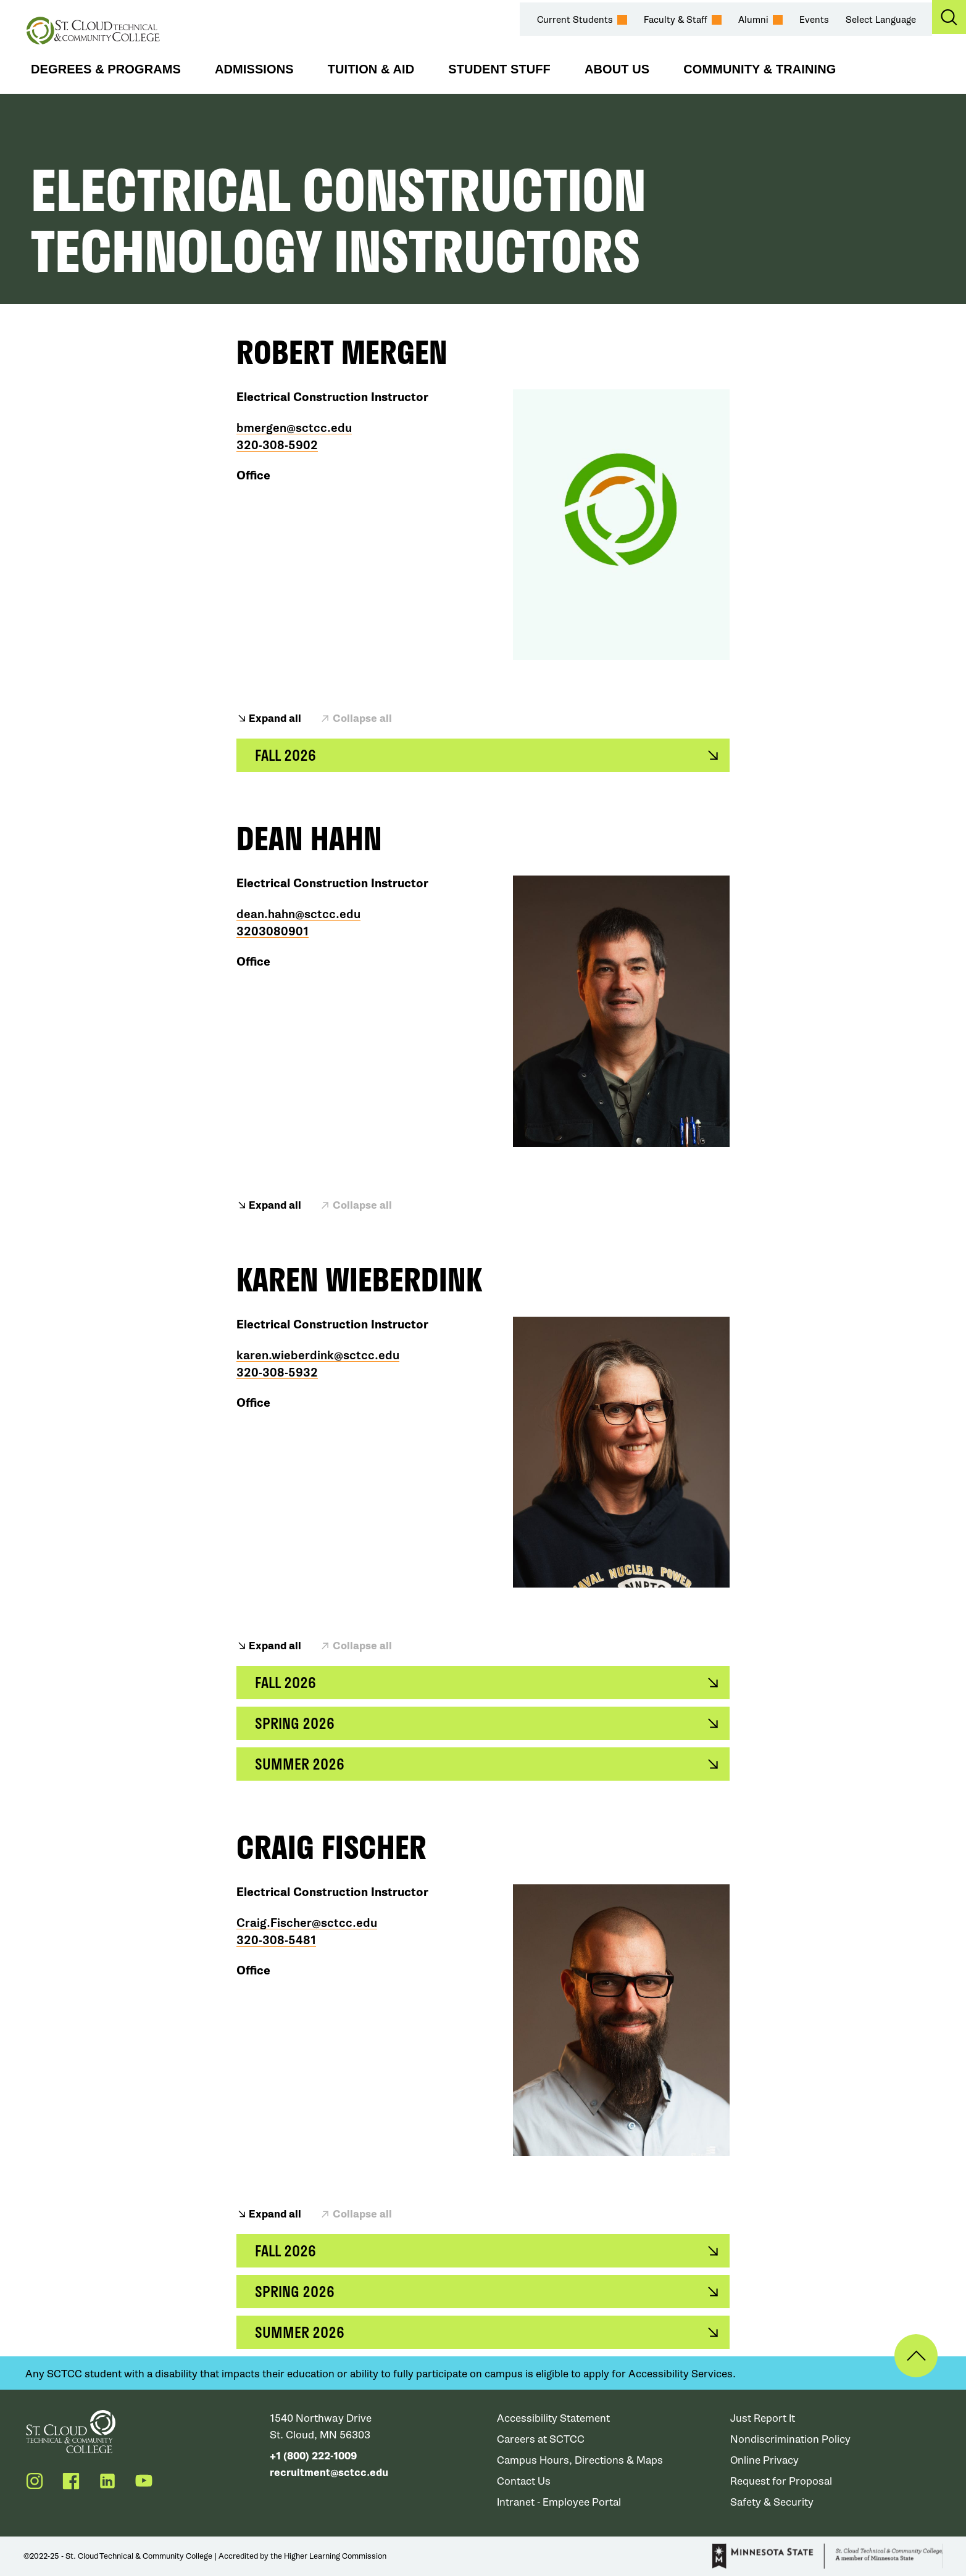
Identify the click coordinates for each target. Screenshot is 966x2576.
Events (814, 19)
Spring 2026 (295, 1723)
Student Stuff (499, 69)
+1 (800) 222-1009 (313, 2456)
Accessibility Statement (553, 2418)
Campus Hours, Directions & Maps (581, 2460)
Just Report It (762, 2418)
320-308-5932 (277, 1372)
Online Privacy (765, 2460)
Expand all (275, 718)
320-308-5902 (277, 445)
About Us (617, 69)
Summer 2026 (300, 1763)
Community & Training (759, 69)
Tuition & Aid (371, 69)
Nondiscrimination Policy (790, 2439)
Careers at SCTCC (541, 2439)
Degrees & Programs (106, 69)
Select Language (881, 19)
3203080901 (272, 931)
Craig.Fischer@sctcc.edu (306, 1923)
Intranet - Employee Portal (560, 2502)
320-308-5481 (276, 1940)
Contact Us (524, 2481)
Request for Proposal (781, 2481)
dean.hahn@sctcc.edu (298, 914)
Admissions (254, 69)
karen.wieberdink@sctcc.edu (317, 1355)
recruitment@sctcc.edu (329, 2472)
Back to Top (915, 2356)
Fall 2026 (286, 754)
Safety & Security (772, 2502)
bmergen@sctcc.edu (294, 428)
